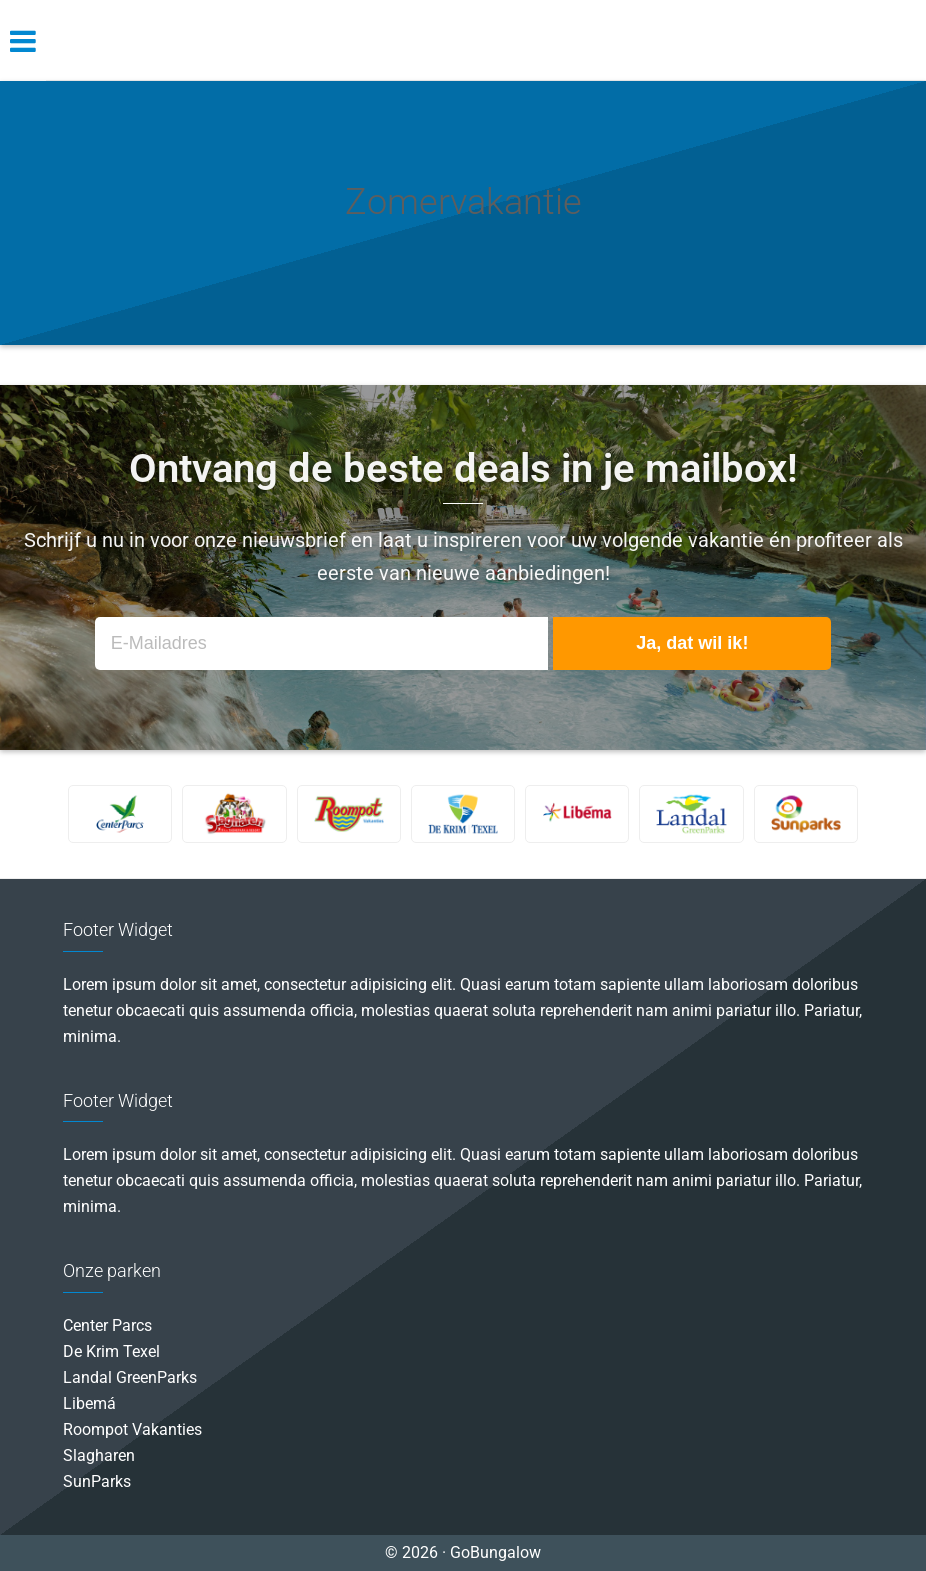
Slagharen (99, 1455)
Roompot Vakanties (132, 1429)
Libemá (89, 1403)
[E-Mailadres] (322, 643)
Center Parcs (107, 1325)
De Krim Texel (111, 1351)
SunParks (97, 1481)
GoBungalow (463, 40)
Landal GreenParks (130, 1377)
